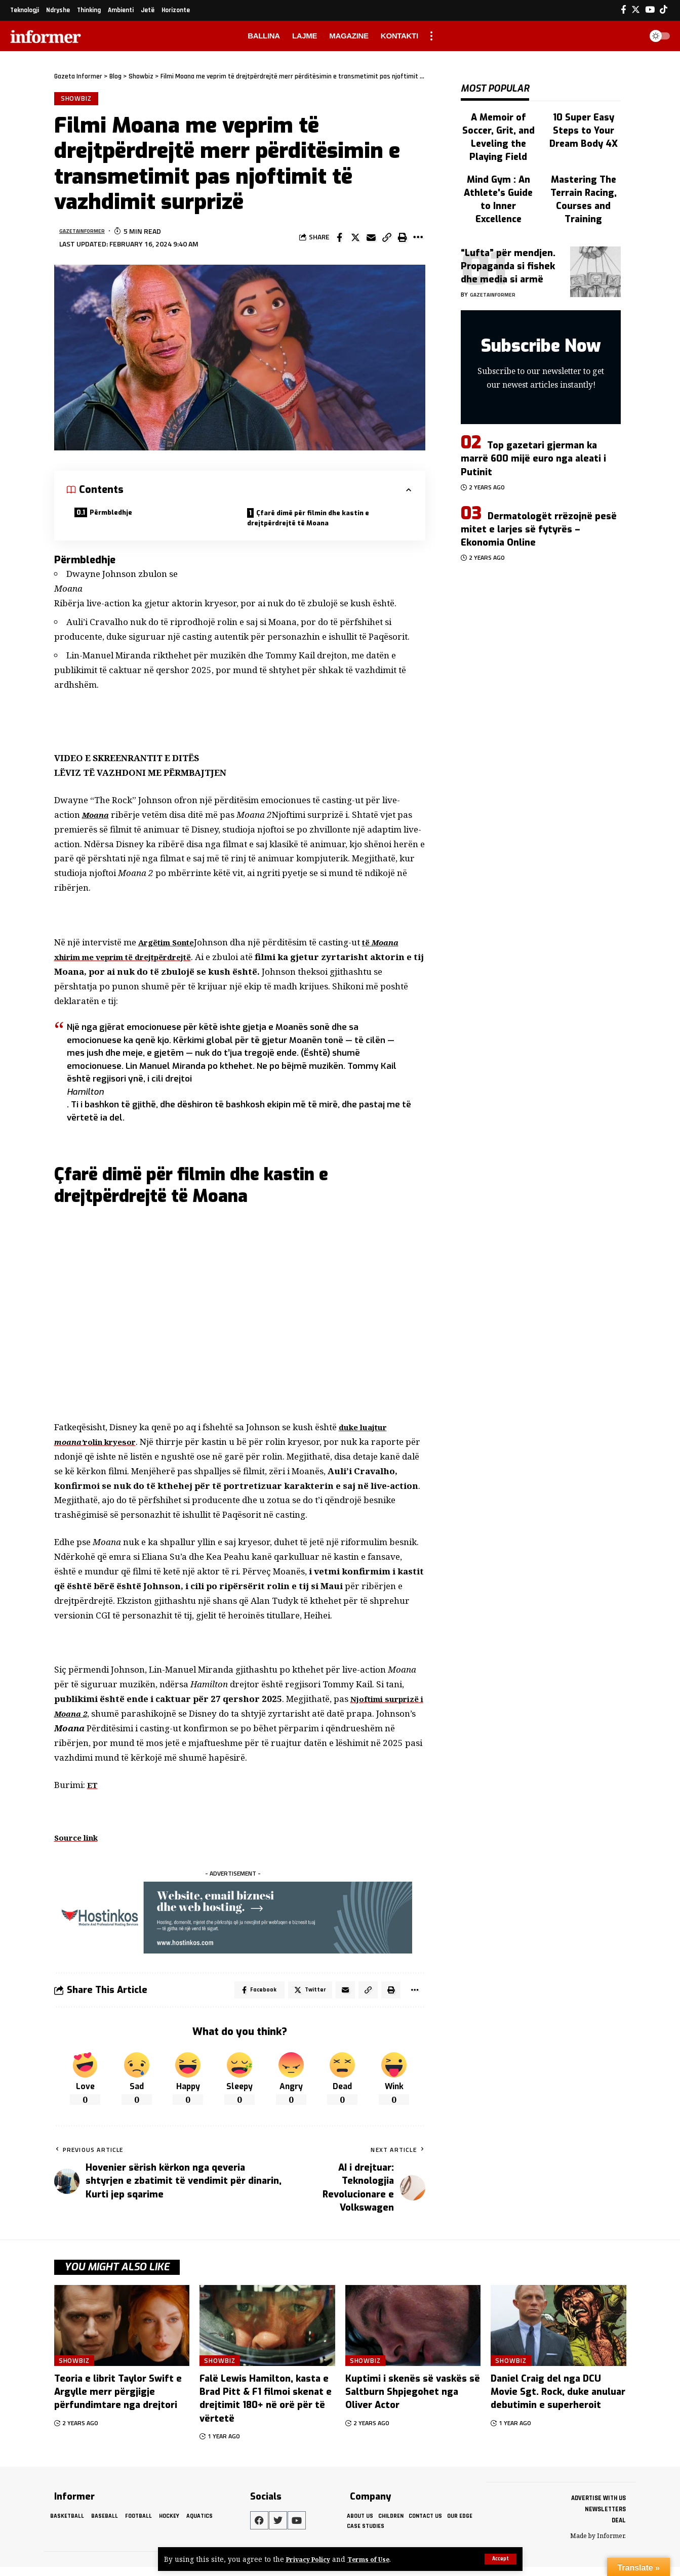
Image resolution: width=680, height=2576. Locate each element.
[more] (431, 36)
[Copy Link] (387, 240)
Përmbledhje (117, 516)
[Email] (371, 240)
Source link (79, 1844)
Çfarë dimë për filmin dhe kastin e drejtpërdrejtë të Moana (320, 522)
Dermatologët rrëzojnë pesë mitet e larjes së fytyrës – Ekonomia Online (539, 489)
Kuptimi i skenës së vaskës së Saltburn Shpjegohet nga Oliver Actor (412, 2402)
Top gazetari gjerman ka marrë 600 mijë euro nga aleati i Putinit (533, 418)
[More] (418, 240)
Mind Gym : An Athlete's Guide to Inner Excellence (498, 160)
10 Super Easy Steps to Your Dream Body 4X (583, 119)
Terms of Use (377, 2559)
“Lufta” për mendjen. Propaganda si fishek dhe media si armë (508, 225)
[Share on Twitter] (355, 240)
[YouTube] (650, 10)
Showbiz (77, 100)
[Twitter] (636, 10)
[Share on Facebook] (340, 240)
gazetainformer (88, 233)
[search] (631, 36)
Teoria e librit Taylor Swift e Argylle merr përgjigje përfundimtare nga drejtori (118, 2402)
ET (93, 1791)
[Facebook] (623, 10)
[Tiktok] (663, 10)
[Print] (402, 240)
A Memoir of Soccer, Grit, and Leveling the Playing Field (498, 119)
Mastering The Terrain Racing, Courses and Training (583, 165)
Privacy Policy (311, 2559)
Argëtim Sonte (171, 949)
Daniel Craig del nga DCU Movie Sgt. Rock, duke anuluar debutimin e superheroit (558, 2402)
